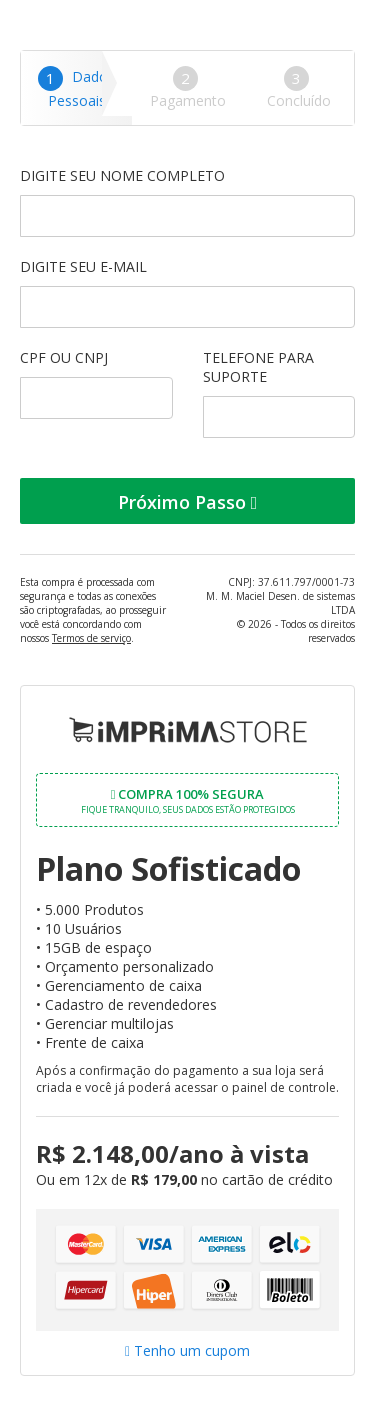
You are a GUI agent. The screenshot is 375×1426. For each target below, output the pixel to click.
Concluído (299, 88)
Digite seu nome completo (187, 201)
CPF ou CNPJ (96, 383)
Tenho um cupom (187, 1350)
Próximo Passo (188, 502)
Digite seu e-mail (187, 292)
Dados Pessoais (76, 88)
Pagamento (188, 88)
